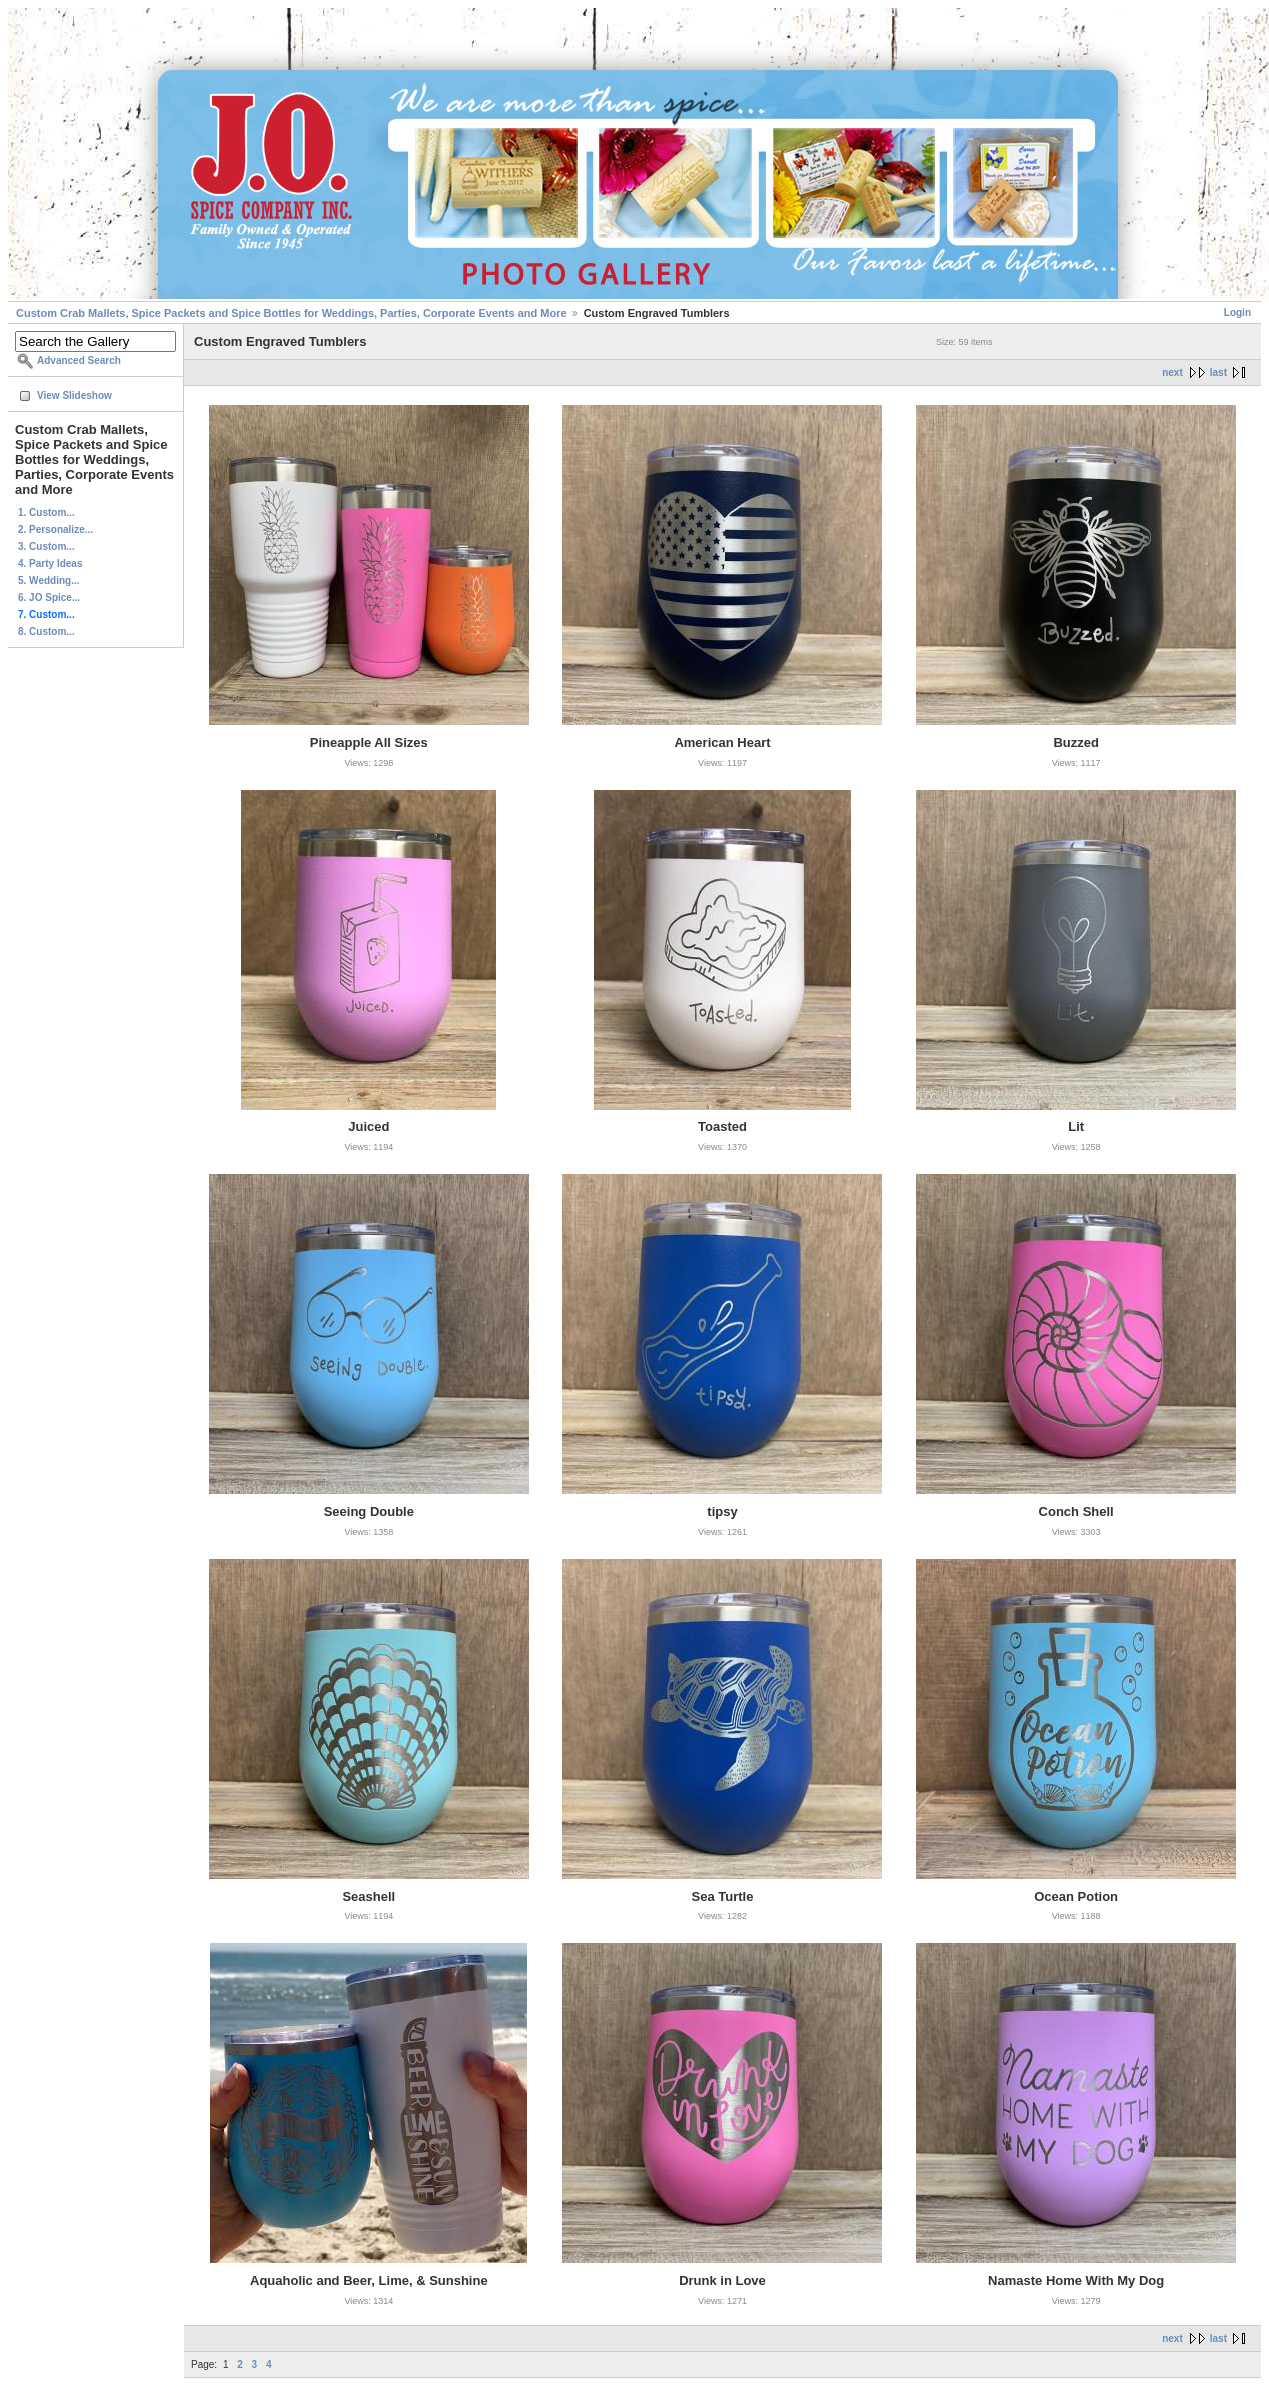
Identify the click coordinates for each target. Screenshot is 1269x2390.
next (1172, 372)
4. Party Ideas (50, 563)
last (1218, 372)
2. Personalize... (55, 529)
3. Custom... (46, 546)
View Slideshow (74, 395)
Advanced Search (79, 360)
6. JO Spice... (49, 597)
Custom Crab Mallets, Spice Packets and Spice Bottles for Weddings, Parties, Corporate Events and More (291, 313)
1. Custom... (46, 512)
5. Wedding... (48, 580)
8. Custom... (46, 631)
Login (1237, 312)
